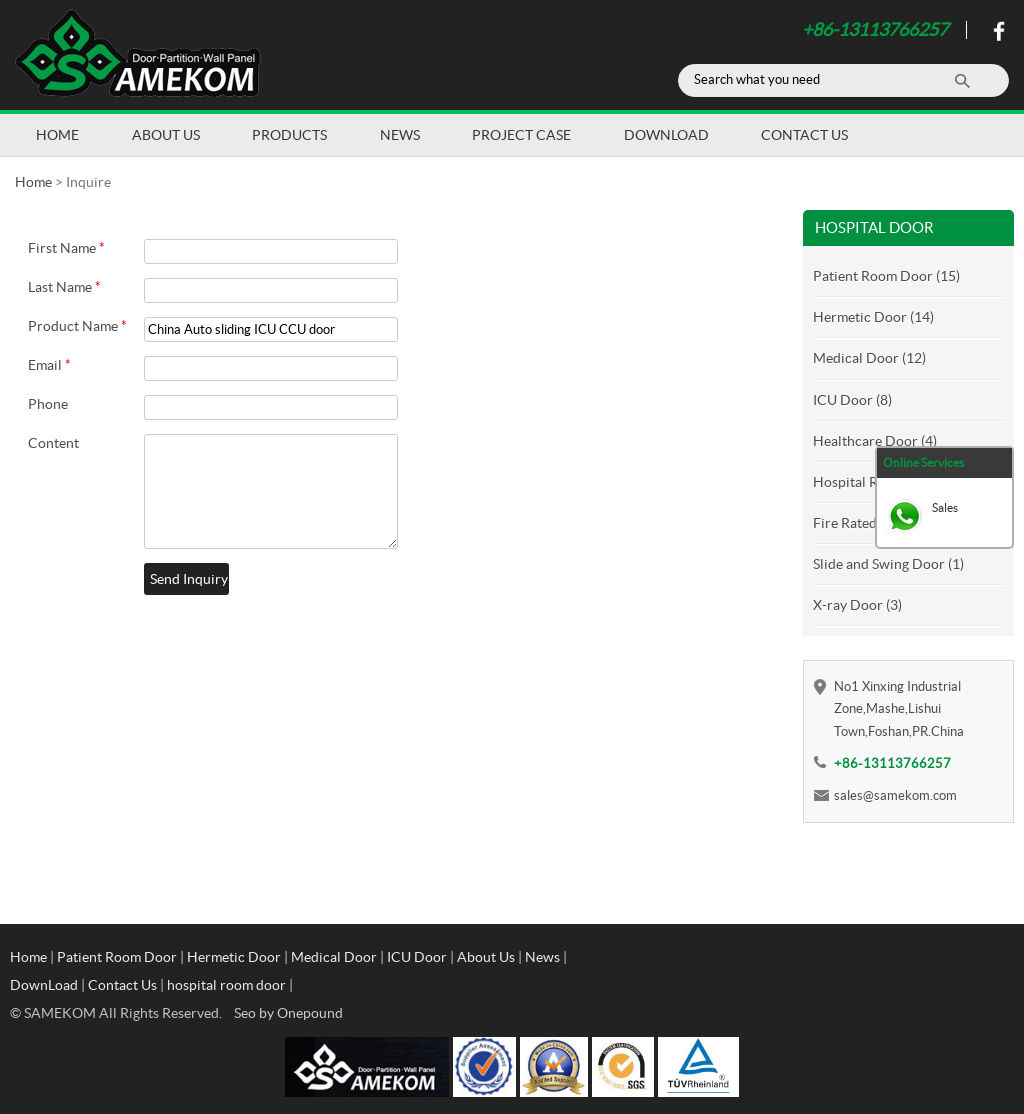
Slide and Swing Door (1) (888, 564)
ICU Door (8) (852, 400)
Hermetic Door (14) (873, 317)
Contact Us (804, 135)
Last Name (64, 287)
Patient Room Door (117, 957)
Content (53, 443)
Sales (945, 507)
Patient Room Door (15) (886, 276)
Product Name (77, 326)
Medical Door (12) (869, 358)
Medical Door (334, 957)
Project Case (521, 135)
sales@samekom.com (895, 795)
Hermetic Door (234, 957)
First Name (66, 248)
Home (57, 135)
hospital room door (226, 985)
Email (49, 365)
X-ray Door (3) (857, 605)
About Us (166, 135)
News (400, 135)
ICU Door (417, 957)
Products (289, 135)
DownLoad (666, 135)
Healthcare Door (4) (875, 441)
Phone (48, 404)
